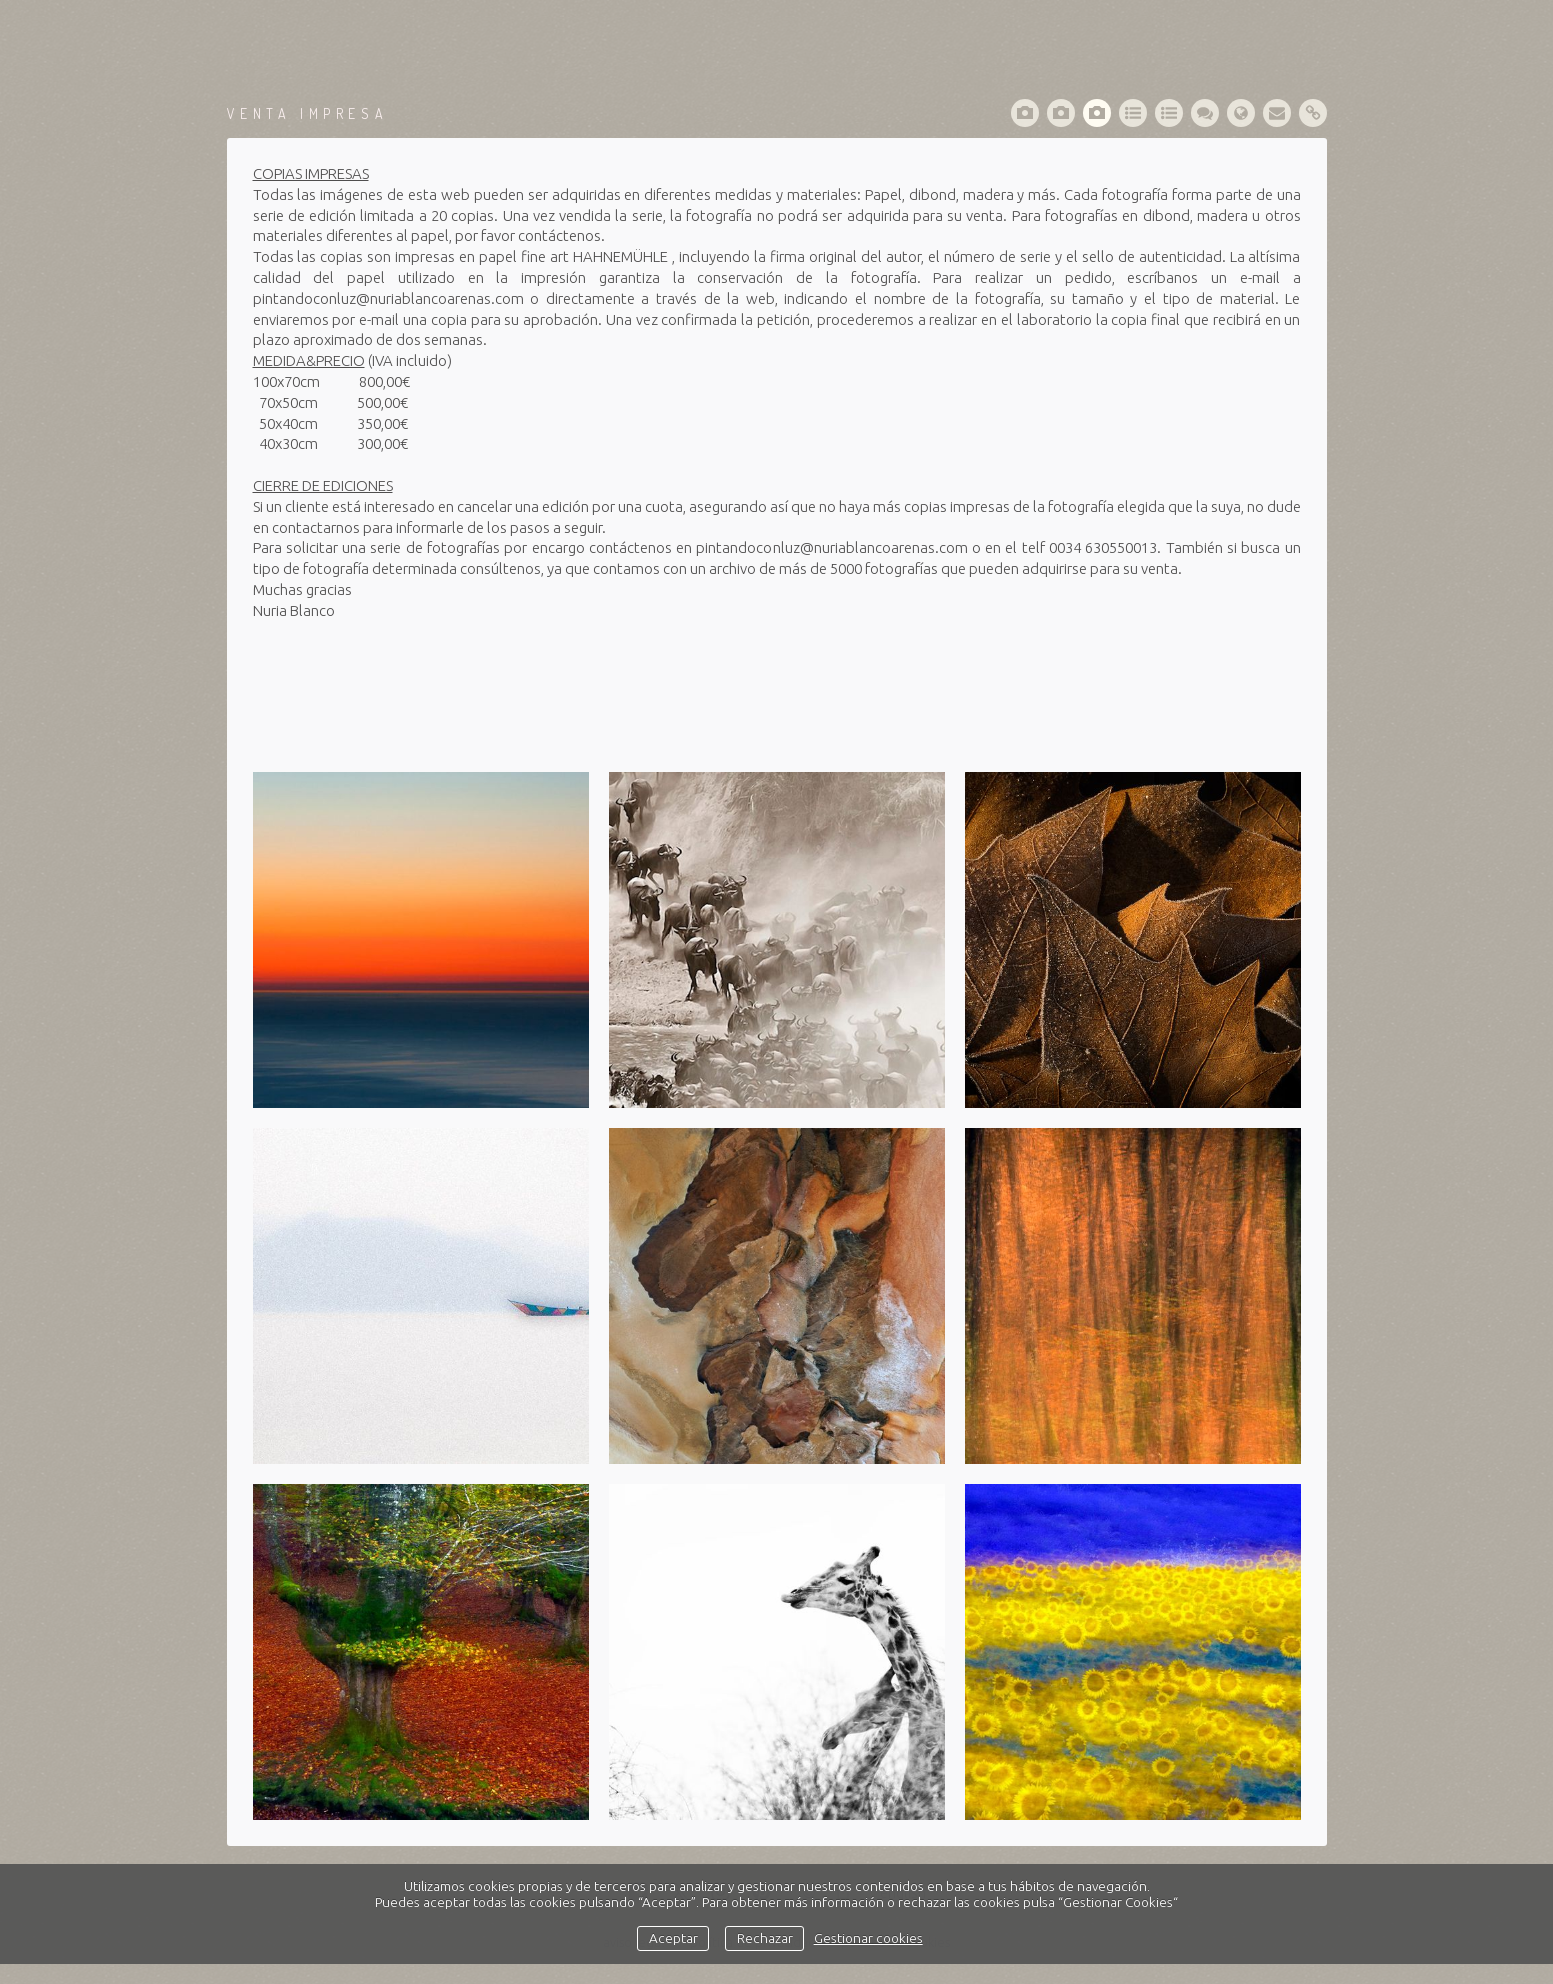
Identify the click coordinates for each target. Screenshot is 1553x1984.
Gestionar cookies (868, 1938)
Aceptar (673, 1938)
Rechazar (765, 1938)
